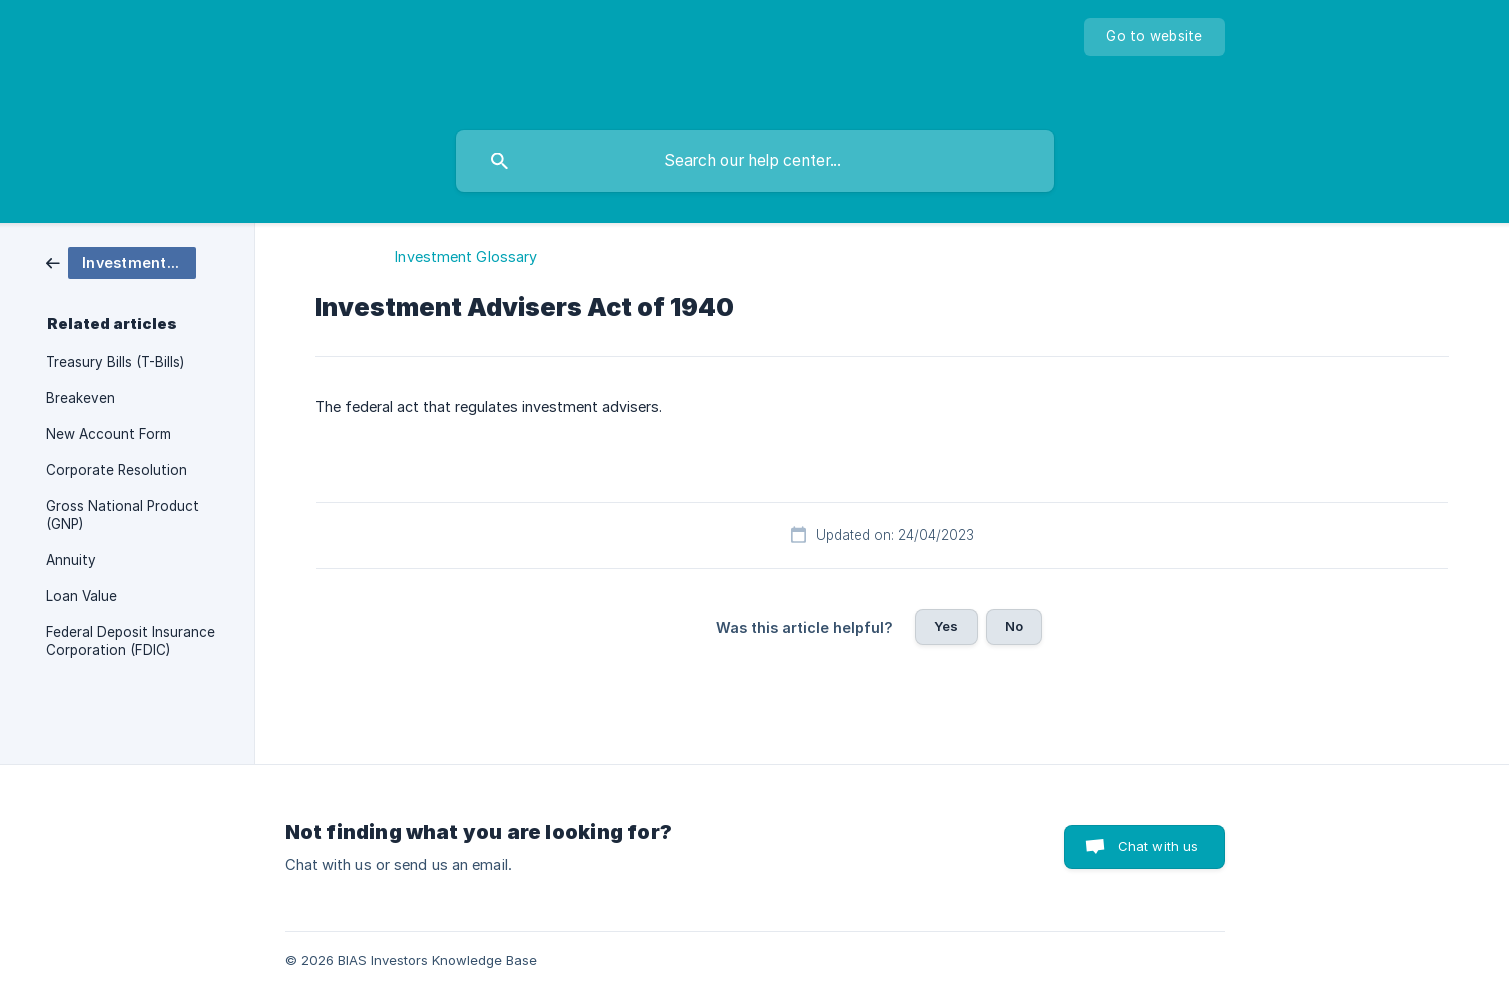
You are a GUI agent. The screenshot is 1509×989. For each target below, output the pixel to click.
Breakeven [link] (80, 398)
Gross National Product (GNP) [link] (122, 515)
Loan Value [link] (81, 596)
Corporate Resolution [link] (116, 470)
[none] (1154, 37)
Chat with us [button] (1158, 846)
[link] (121, 261)
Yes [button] (946, 626)
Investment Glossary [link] (466, 256)
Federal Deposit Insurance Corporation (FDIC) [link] (130, 641)
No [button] (1014, 626)
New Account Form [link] (108, 434)
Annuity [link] (71, 560)
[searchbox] (755, 161)
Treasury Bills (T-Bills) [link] (115, 362)
